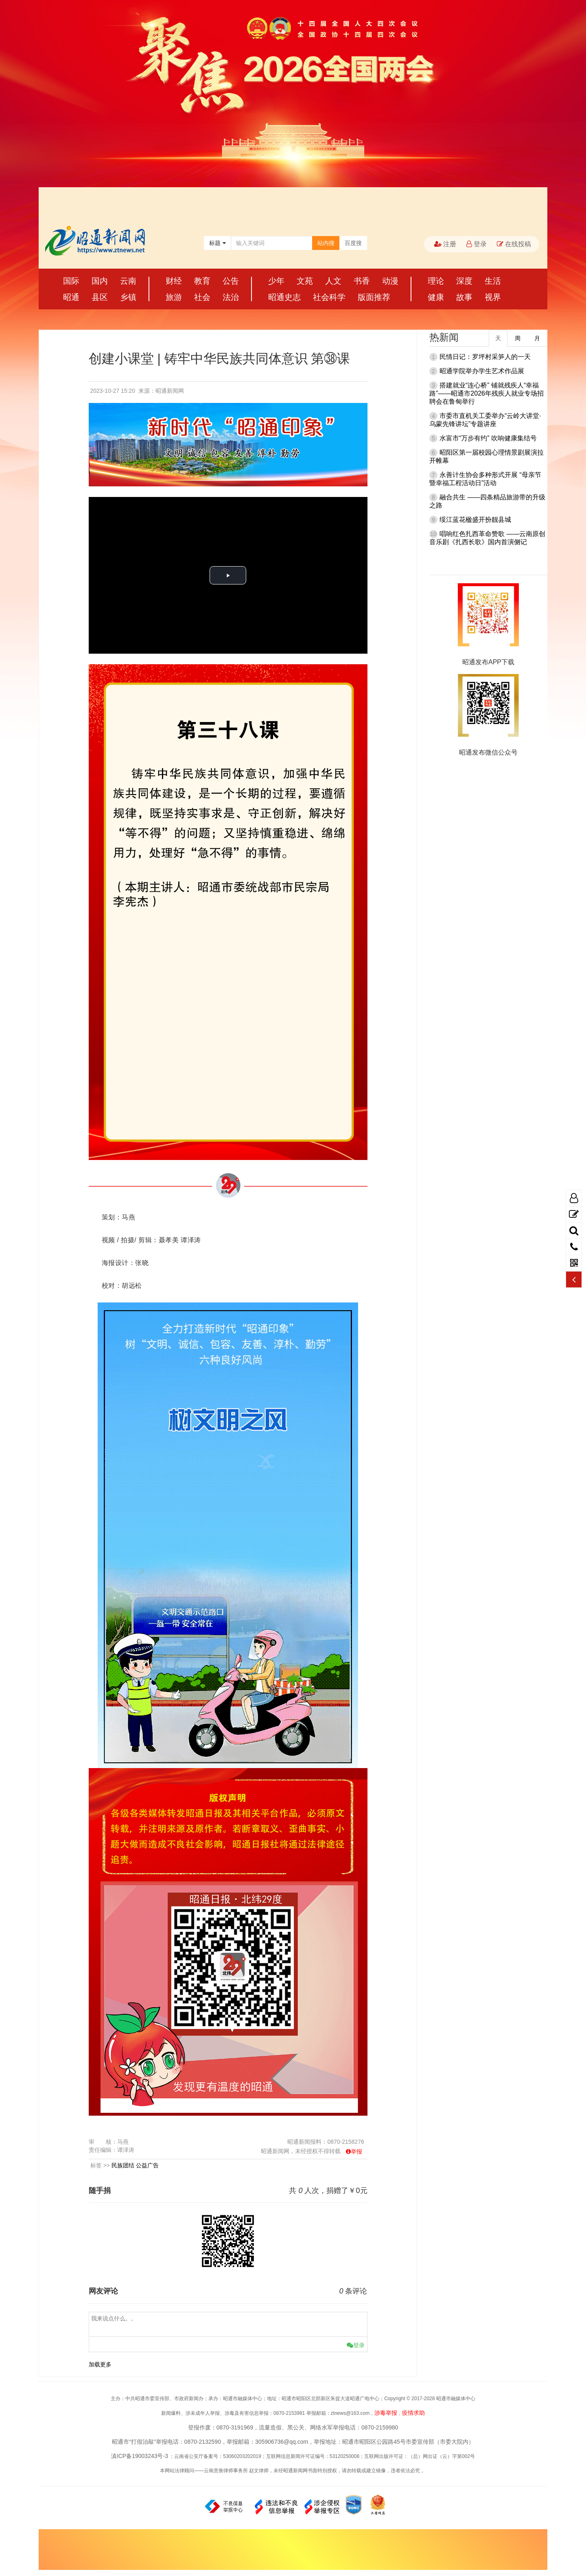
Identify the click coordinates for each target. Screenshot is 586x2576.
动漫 (390, 280)
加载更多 (100, 2364)
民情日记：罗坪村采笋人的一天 (485, 356)
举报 (356, 2151)
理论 (436, 280)
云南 (128, 280)
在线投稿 (514, 244)
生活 (493, 280)
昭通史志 (284, 297)
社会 (202, 297)
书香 (362, 280)
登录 (476, 244)
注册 (445, 244)
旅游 (174, 297)
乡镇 (128, 297)
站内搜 (326, 243)
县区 (100, 297)
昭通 (71, 297)
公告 (231, 280)
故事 (464, 297)
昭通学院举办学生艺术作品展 (482, 371)
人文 (333, 280)
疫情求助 (413, 2413)
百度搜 (353, 243)
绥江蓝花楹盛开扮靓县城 (475, 519)
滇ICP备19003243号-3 (139, 2456)
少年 (276, 280)
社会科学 (329, 297)
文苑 (305, 280)
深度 (464, 280)
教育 (202, 280)
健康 (436, 297)
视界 (493, 297)
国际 (71, 280)
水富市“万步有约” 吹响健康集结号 (488, 438)
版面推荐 (374, 297)
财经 (174, 280)
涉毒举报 (385, 2413)
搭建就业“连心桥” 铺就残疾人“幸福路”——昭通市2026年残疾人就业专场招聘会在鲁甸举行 (486, 393)
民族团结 (123, 2165)
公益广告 (147, 2165)
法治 (231, 297)
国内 (100, 280)
